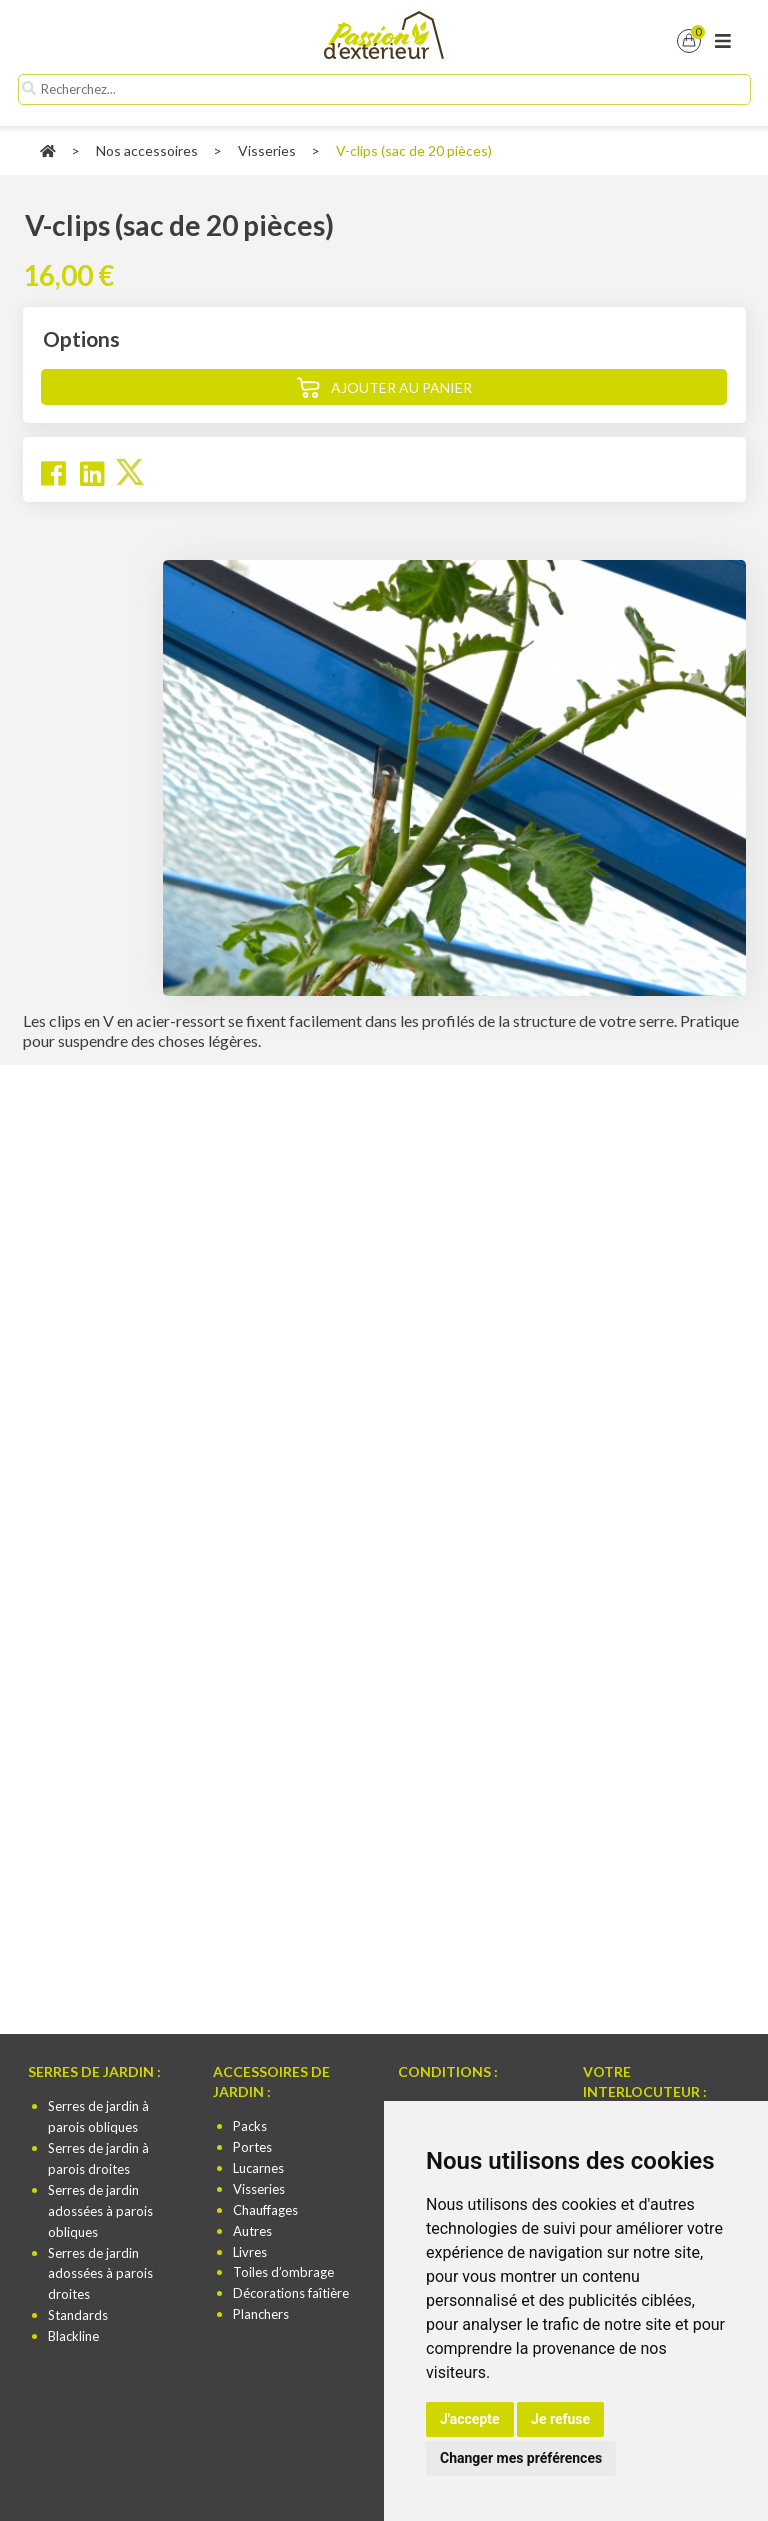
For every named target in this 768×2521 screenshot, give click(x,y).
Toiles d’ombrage (283, 2272)
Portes (252, 2147)
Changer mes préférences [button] (521, 2458)
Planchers (261, 2314)
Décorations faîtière (291, 2293)
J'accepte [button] (470, 2419)
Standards (78, 2315)
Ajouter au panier (401, 387)
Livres (250, 2252)
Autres (252, 2231)
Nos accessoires (147, 150)
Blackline (73, 2336)
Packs (250, 2126)
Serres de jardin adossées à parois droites (100, 2274)
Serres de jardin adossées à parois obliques (100, 2211)
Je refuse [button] (560, 2419)
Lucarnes (258, 2168)
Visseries (267, 150)
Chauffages (265, 2210)
